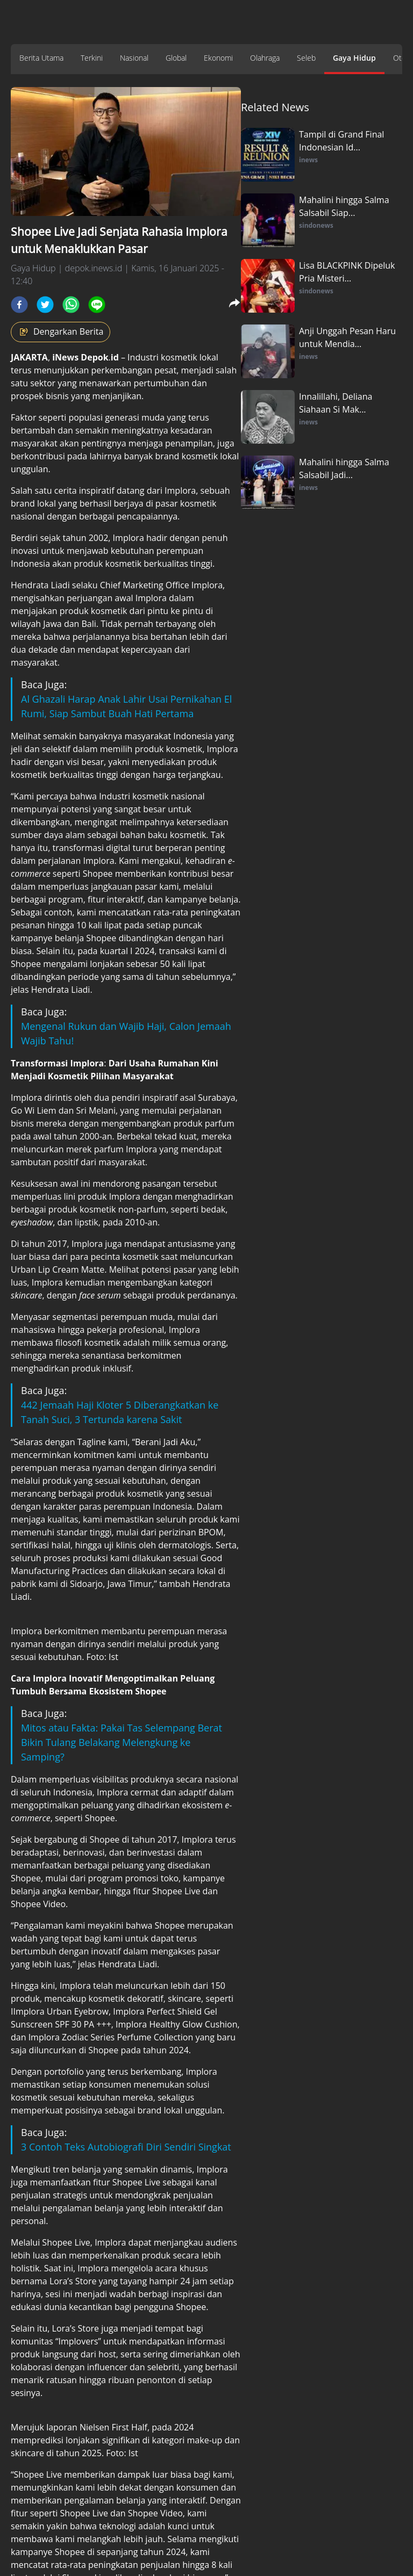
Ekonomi (218, 58)
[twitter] (45, 304)
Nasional (134, 58)
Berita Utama (41, 58)
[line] (96, 304)
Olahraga (265, 58)
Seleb (306, 58)
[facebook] (19, 304)
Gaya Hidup (354, 58)
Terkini (92, 58)
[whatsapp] (71, 304)
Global (176, 58)
